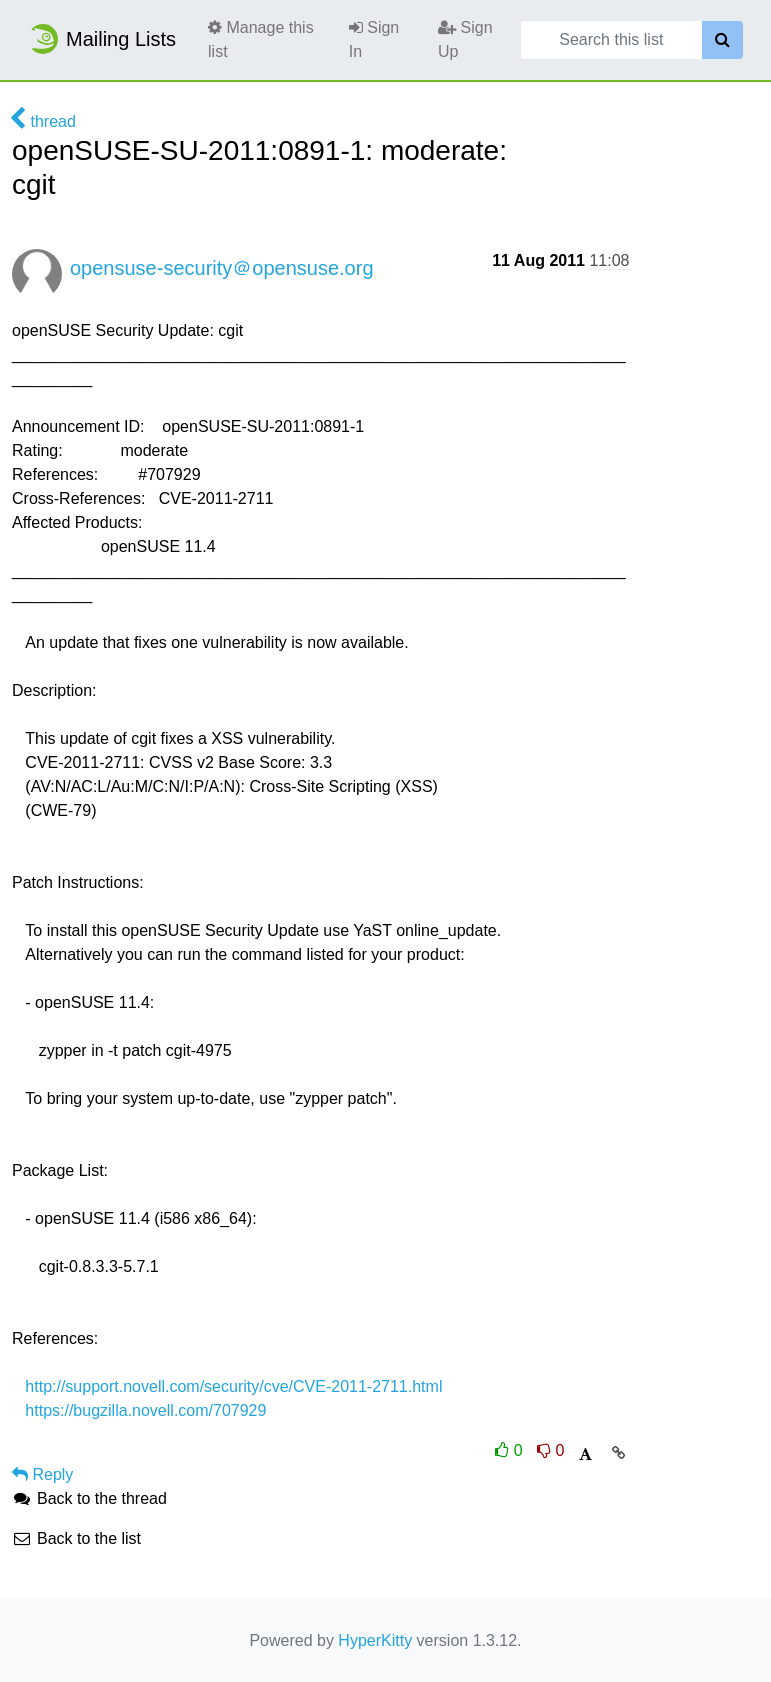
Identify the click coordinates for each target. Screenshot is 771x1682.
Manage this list (261, 39)
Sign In (374, 39)
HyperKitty (375, 1640)
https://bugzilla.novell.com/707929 (145, 1410)
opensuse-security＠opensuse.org (222, 268)
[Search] (722, 40)
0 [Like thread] (511, 1450)
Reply (42, 1474)
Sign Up (465, 39)
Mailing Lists (102, 39)
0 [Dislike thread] (550, 1450)
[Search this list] (611, 40)
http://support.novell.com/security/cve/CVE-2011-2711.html (233, 1386)
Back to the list (76, 1538)
